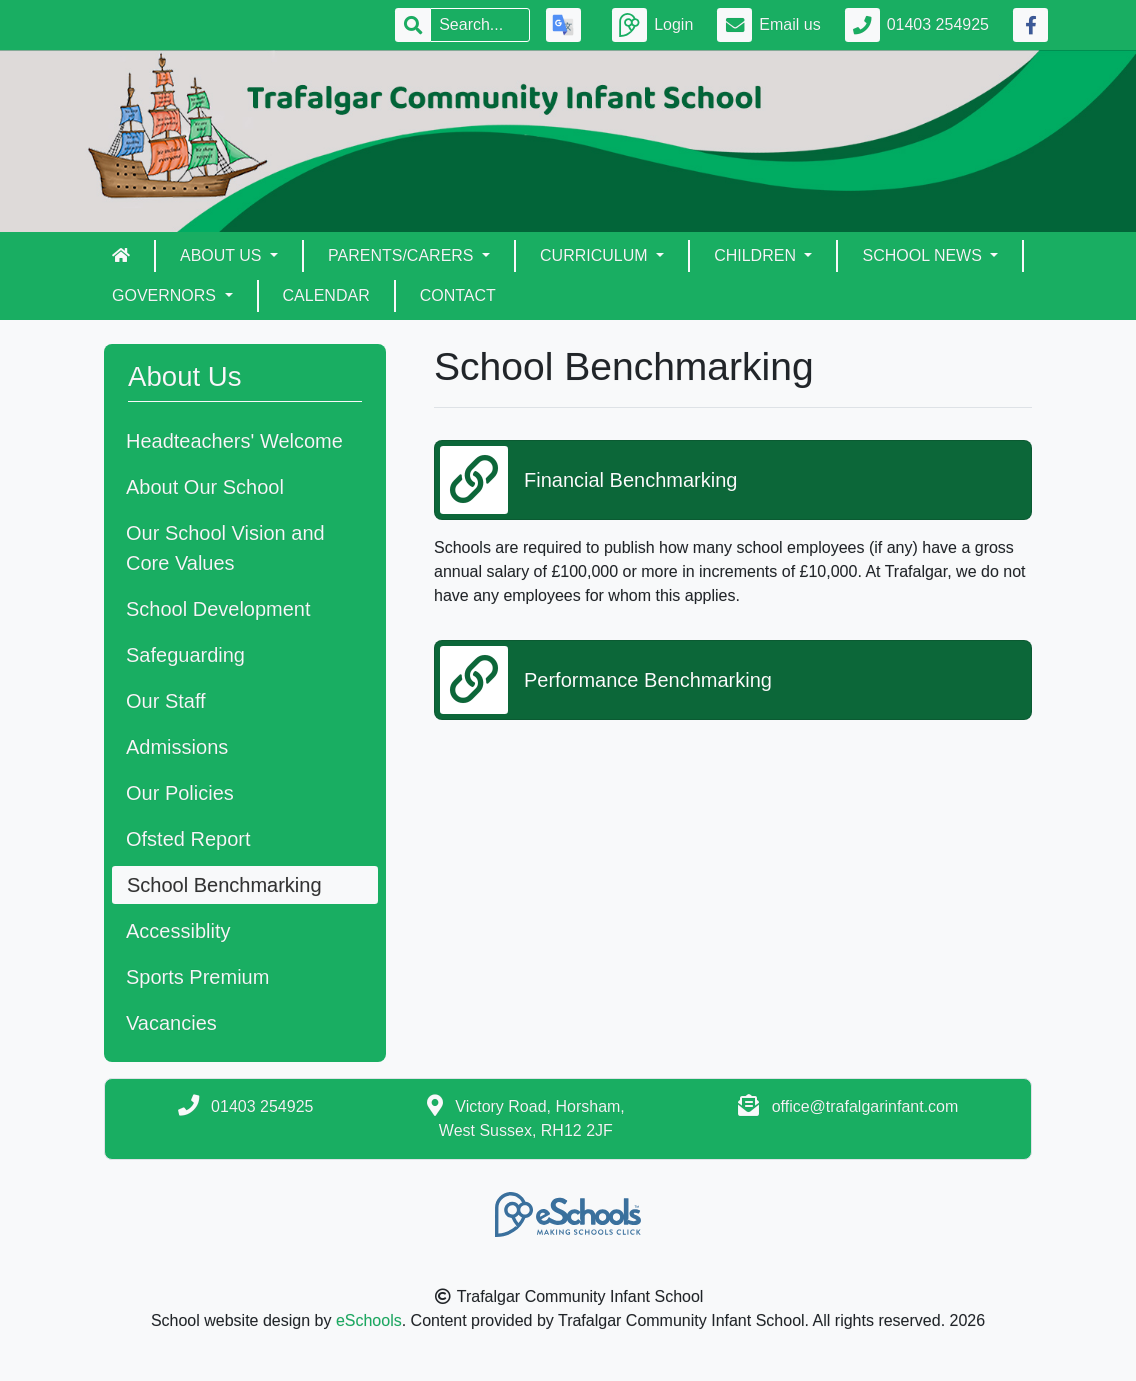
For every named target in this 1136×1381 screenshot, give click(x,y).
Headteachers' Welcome (234, 441)
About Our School (205, 487)
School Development (218, 609)
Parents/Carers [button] (403, 255)
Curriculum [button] (596, 255)
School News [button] (924, 255)
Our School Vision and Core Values (225, 548)
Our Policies (180, 793)
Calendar (326, 295)
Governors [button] (166, 295)
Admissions (177, 747)
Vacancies (171, 1023)
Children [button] (757, 255)
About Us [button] (223, 255)
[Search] (480, 25)
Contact (458, 295)
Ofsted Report (188, 839)
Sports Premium (197, 977)
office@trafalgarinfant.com (865, 1106)
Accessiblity (178, 931)
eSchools (369, 1320)
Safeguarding (185, 655)
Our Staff (166, 701)
